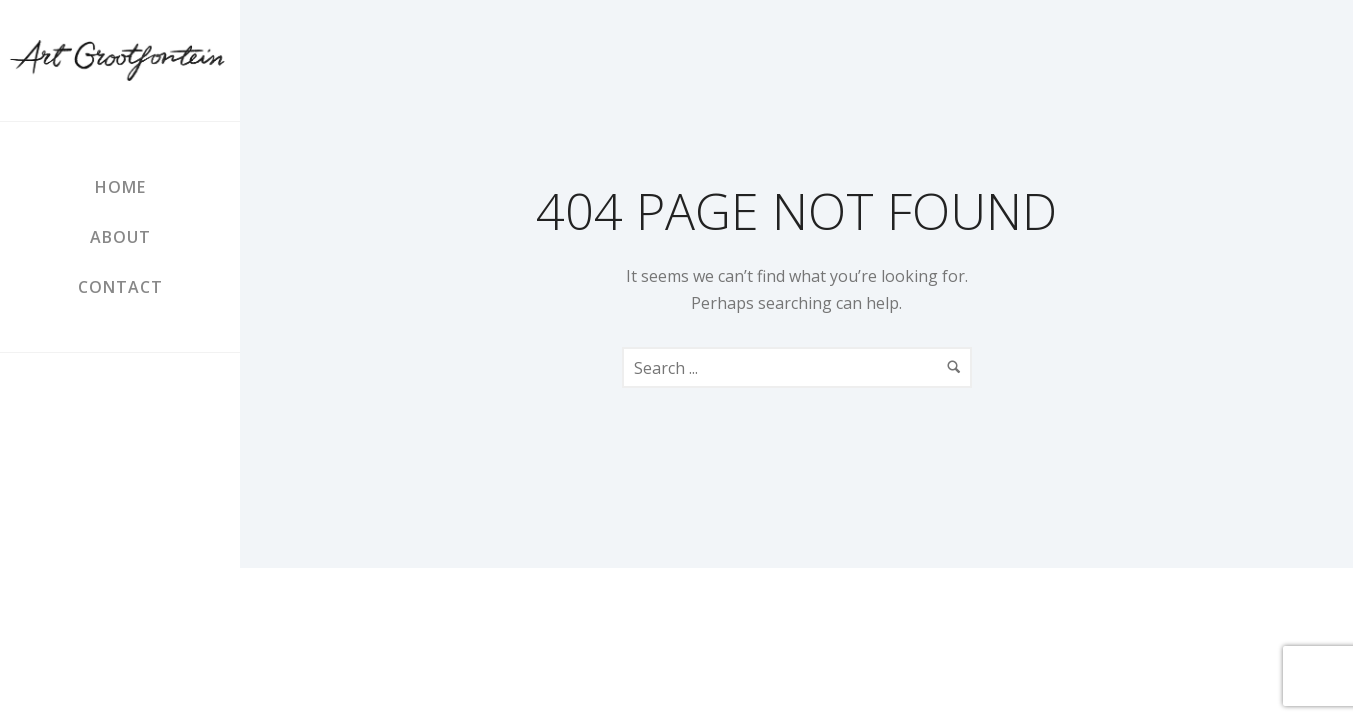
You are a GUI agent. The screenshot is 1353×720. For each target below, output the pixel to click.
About (120, 237)
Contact (120, 287)
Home (120, 187)
